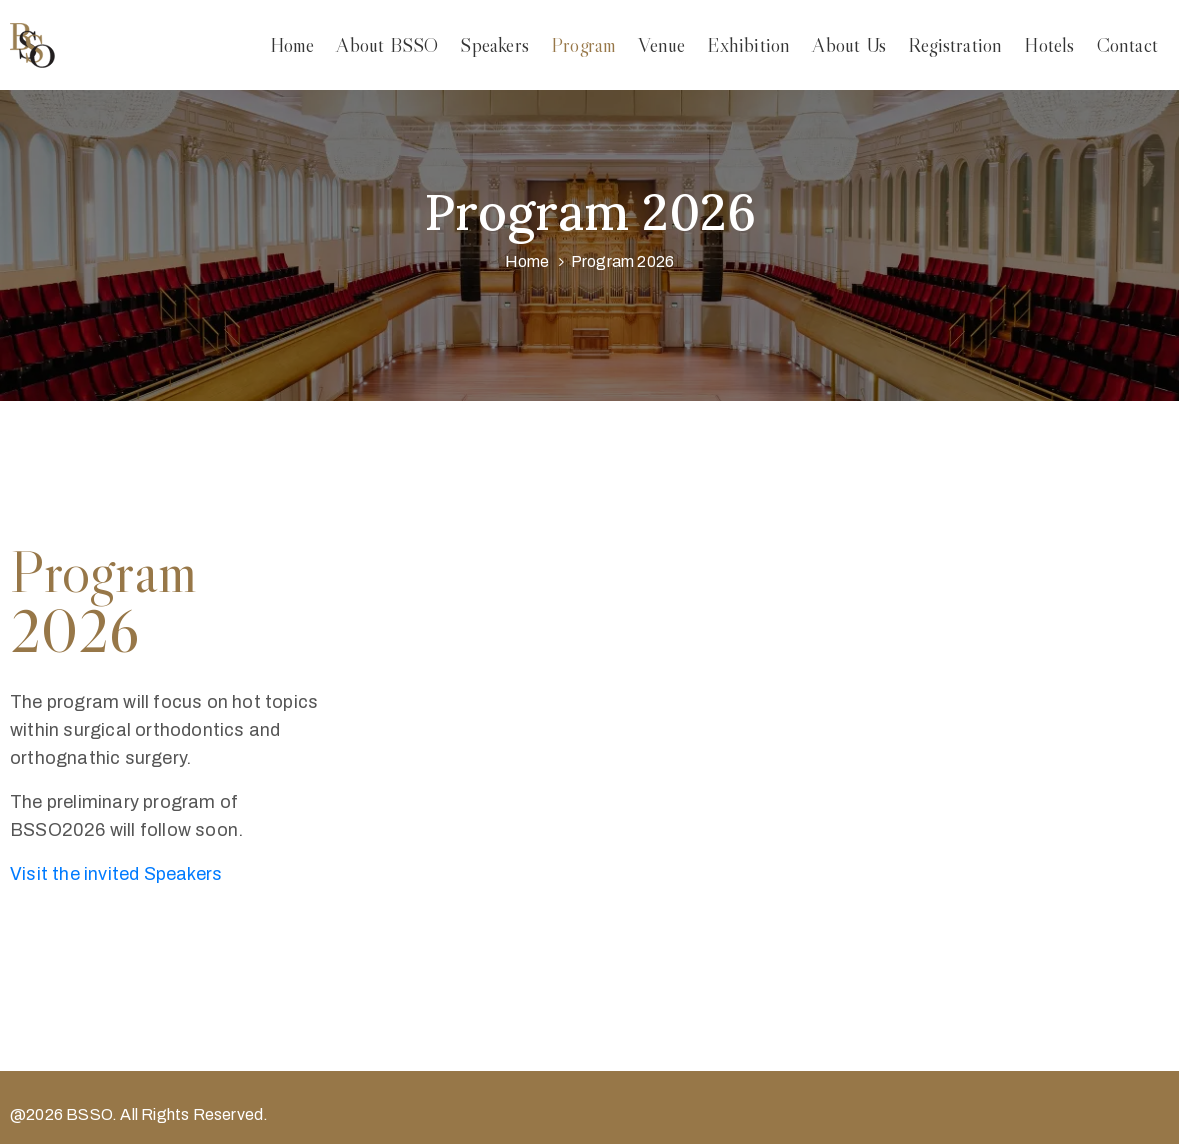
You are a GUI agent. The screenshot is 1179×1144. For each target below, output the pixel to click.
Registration (955, 45)
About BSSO (387, 45)
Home (292, 45)
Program (583, 45)
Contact (1127, 45)
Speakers (494, 45)
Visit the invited (116, 874)
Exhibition (748, 45)
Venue (661, 45)
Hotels (1049, 45)
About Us (849, 45)
